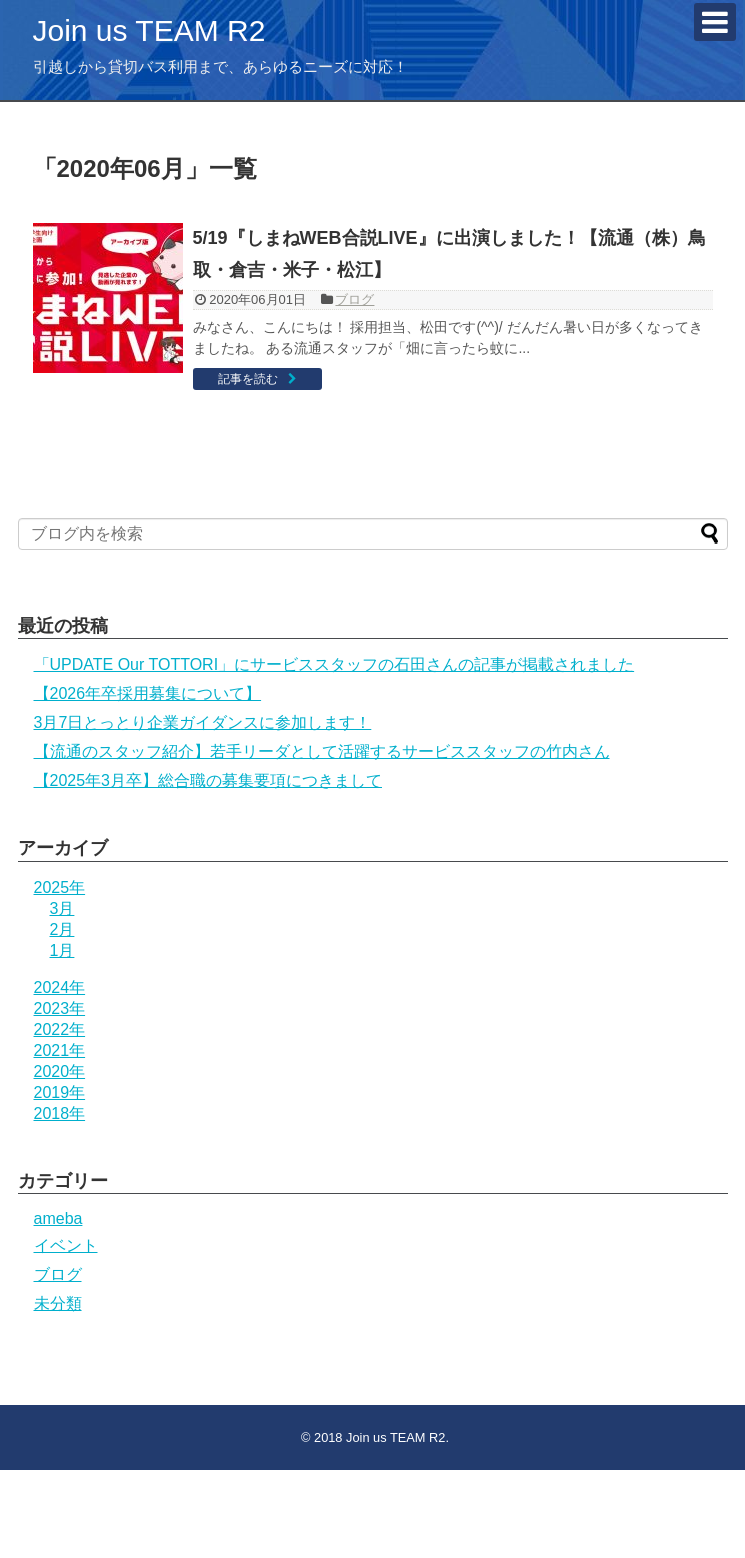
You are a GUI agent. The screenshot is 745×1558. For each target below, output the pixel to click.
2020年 (60, 1071)
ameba (58, 1218)
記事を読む (248, 379)
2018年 (60, 1113)
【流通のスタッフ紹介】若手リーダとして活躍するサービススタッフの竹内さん (322, 751)
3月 (62, 908)
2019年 (60, 1092)
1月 (62, 950)
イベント (66, 1245)
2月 (62, 929)
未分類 (58, 1303)
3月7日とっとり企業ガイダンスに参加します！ (203, 722)
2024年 (60, 987)
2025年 (60, 887)
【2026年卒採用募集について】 (148, 693)
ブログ (354, 299)
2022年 (60, 1029)
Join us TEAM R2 (149, 30)
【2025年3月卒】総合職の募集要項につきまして (208, 780)
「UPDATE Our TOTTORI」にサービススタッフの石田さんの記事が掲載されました (334, 664)
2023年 (60, 1008)
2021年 (60, 1050)
